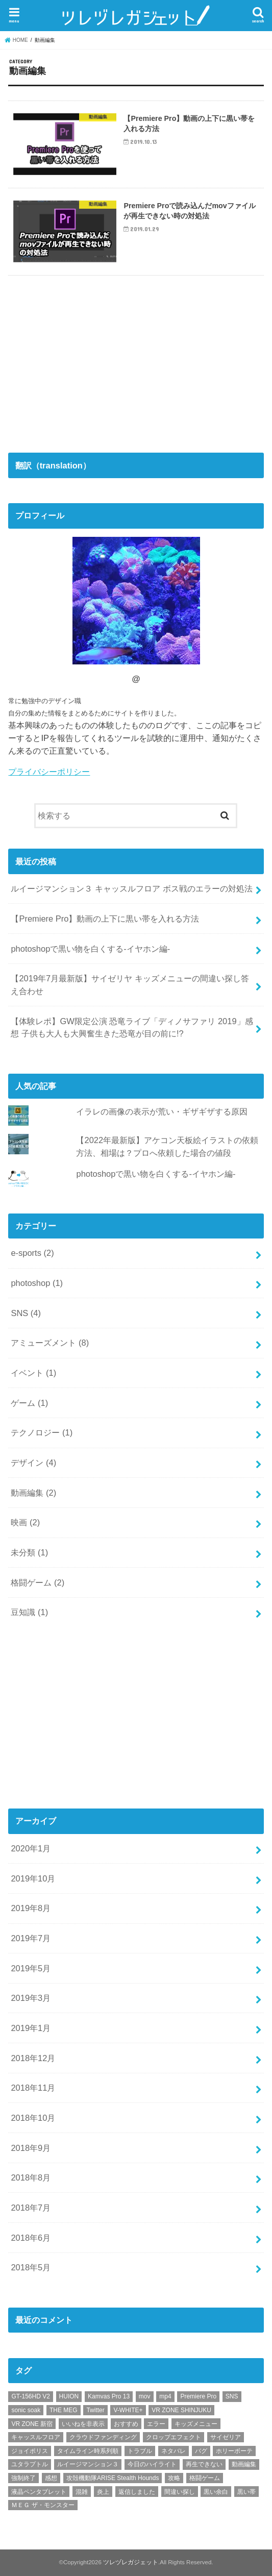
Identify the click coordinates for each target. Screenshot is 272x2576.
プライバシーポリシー (49, 771)
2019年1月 (31, 2028)
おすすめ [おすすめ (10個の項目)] (126, 2424)
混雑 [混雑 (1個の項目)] (82, 2491)
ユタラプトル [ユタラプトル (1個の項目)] (29, 2464)
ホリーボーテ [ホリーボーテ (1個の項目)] (234, 2451)
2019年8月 (31, 1908)
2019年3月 (31, 1997)
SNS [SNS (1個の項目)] (232, 2396)
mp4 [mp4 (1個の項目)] (165, 2396)
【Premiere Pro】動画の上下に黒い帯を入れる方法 (105, 918)
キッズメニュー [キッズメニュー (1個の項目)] (196, 2424)
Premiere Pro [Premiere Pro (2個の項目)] (198, 2396)
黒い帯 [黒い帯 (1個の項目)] (246, 2491)
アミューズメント (50, 1342)
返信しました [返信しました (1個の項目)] (136, 2491)
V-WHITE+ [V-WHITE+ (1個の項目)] (127, 2410)
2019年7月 (31, 1938)
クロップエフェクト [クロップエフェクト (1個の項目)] (173, 2437)
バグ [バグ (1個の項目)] (201, 2451)
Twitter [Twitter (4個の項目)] (95, 2410)
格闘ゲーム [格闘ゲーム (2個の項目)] (204, 2478)
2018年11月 (33, 2087)
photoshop (37, 1282)
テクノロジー (41, 1432)
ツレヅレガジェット (130, 2562)
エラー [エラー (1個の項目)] (156, 2424)
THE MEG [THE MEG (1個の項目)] (64, 2410)
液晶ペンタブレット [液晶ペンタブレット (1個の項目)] (38, 2491)
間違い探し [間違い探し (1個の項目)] (179, 2491)
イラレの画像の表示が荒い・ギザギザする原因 (162, 1111)
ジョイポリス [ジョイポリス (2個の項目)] (29, 2451)
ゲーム (29, 1402)
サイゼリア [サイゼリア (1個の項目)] (225, 2437)
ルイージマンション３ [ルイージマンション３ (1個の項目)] (87, 2464)
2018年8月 (31, 2177)
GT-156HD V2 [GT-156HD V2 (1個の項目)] (30, 2396)
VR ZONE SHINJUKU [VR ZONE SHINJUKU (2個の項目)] (181, 2410)
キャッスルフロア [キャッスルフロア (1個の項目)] (35, 2437)
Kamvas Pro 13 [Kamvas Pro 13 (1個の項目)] (109, 2396)
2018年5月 (31, 2267)
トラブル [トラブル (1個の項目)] (140, 2451)
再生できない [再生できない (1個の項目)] (204, 2464)
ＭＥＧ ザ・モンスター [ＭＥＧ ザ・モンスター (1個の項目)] (42, 2505)
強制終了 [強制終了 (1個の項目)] (23, 2478)
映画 (25, 1522)
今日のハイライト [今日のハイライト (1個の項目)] (152, 2464)
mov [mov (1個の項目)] (145, 2396)
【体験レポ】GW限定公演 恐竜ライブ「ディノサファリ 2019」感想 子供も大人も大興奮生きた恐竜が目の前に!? (132, 1027)
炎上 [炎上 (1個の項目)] (103, 2491)
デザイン (33, 1462)
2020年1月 (31, 1848)
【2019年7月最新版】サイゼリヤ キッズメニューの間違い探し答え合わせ (130, 985)
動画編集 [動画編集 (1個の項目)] (244, 2464)
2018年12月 (33, 2058)
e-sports (32, 1252)
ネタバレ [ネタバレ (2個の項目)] (173, 2451)
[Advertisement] (84, 360)
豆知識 (29, 1612)
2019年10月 (33, 1878)
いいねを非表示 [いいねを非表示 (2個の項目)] (83, 2424)
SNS (26, 1313)
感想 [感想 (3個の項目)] (51, 2478)
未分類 (29, 1552)
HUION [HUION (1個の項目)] (69, 2396)
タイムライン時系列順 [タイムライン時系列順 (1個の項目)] (87, 2451)
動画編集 (33, 1492)
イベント (33, 1372)
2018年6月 (31, 2237)
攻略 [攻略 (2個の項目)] (174, 2478)
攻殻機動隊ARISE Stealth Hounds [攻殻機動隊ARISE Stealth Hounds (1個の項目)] (112, 2478)
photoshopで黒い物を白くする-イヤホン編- (90, 948)
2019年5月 (31, 1968)
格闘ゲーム (37, 1582)
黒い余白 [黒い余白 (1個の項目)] (216, 2491)
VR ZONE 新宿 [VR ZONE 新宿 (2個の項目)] (32, 2424)
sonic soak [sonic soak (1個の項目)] (25, 2410)
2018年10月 (33, 2117)
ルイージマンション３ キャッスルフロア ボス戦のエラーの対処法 (131, 888)
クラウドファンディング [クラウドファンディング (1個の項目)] (103, 2437)
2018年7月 (31, 2207)
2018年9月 (31, 2147)
